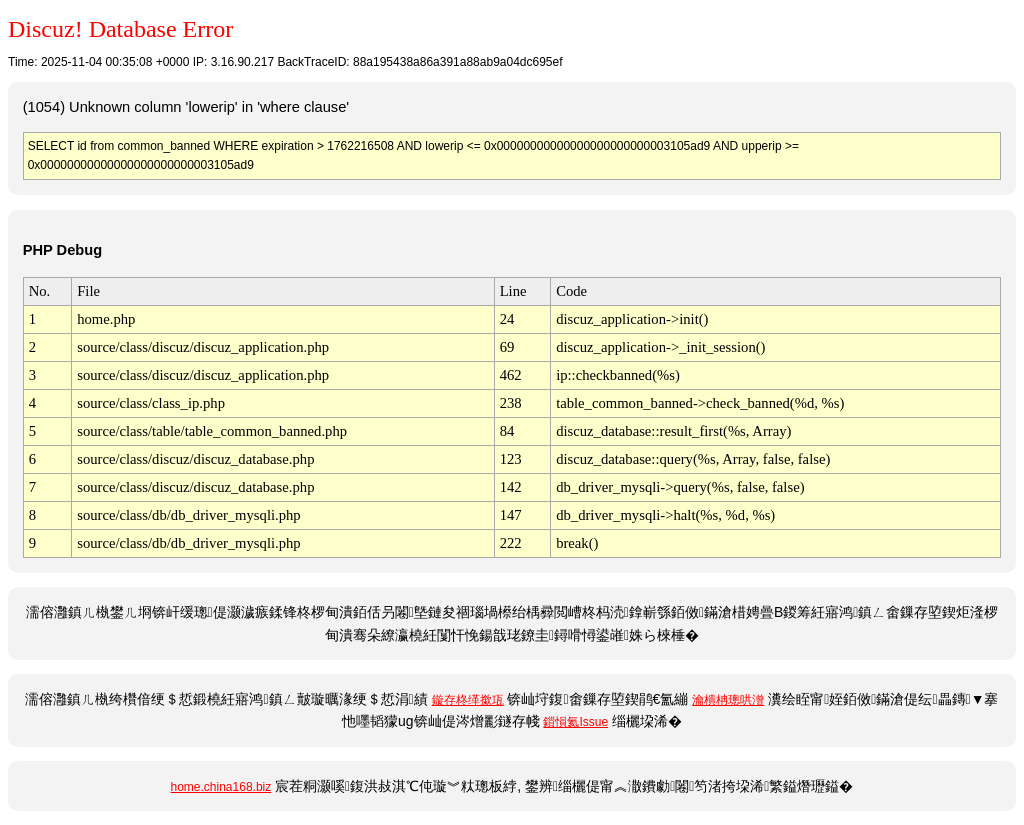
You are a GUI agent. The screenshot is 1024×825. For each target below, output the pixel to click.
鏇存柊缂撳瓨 (468, 700)
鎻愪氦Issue (575, 722)
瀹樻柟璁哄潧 (728, 700)
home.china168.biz (221, 787)
